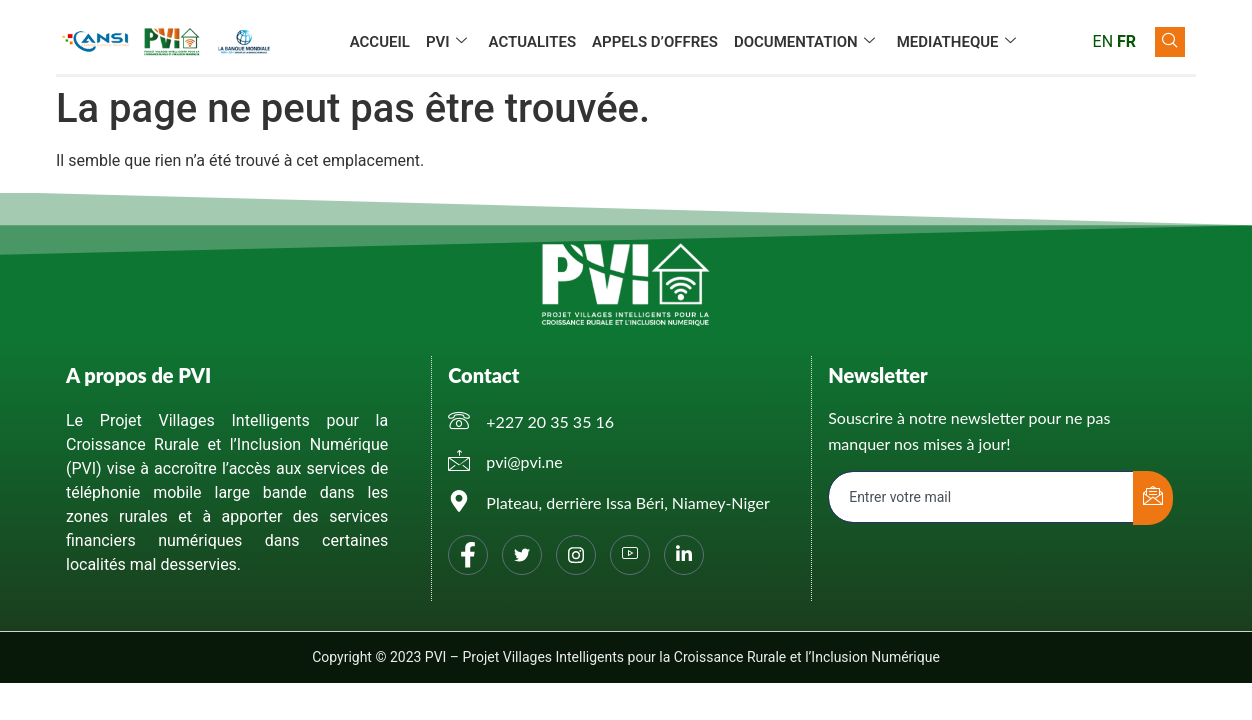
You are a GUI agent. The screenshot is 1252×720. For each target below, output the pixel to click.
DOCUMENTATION (804, 42)
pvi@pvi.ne (524, 461)
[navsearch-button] (1170, 42)
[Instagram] (576, 555)
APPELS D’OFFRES (655, 42)
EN (1103, 41)
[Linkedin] (684, 555)
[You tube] (630, 555)
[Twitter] (522, 555)
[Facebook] (468, 555)
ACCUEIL (380, 42)
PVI (446, 42)
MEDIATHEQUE (956, 42)
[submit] (1153, 498)
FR (1126, 41)
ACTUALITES (532, 42)
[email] (981, 497)
